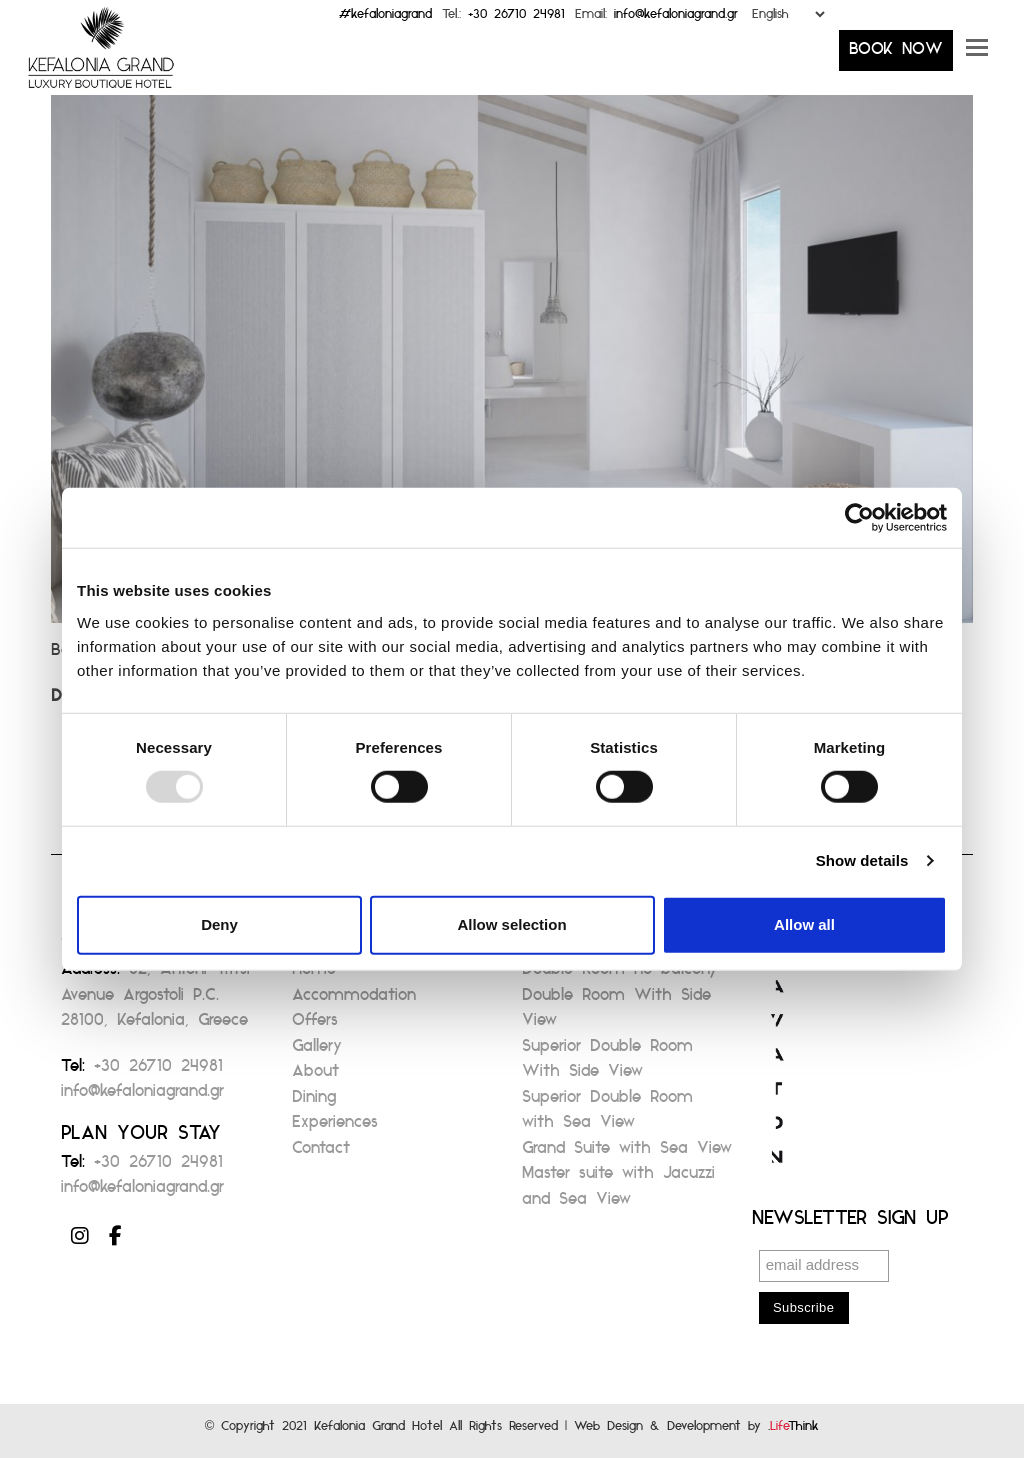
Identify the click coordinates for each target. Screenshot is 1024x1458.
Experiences (335, 1127)
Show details (862, 860)
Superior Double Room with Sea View (607, 1115)
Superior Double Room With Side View (607, 1064)
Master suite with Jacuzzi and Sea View (618, 1191)
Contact (321, 1153)
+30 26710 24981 (516, 18)
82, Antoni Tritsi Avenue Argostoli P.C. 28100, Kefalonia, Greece (155, 1000)
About (315, 1076)
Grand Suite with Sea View (627, 1153)
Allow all (804, 924)
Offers (315, 1025)
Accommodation (354, 1000)
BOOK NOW (896, 54)
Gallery (317, 1051)
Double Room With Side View (616, 1013)
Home (314, 974)
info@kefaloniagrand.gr (676, 18)
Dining (314, 1102)
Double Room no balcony (620, 974)
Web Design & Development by (696, 1430)
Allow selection (511, 924)
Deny (219, 924)
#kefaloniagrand (385, 18)
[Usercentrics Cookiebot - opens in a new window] (859, 518)
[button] (977, 55)
